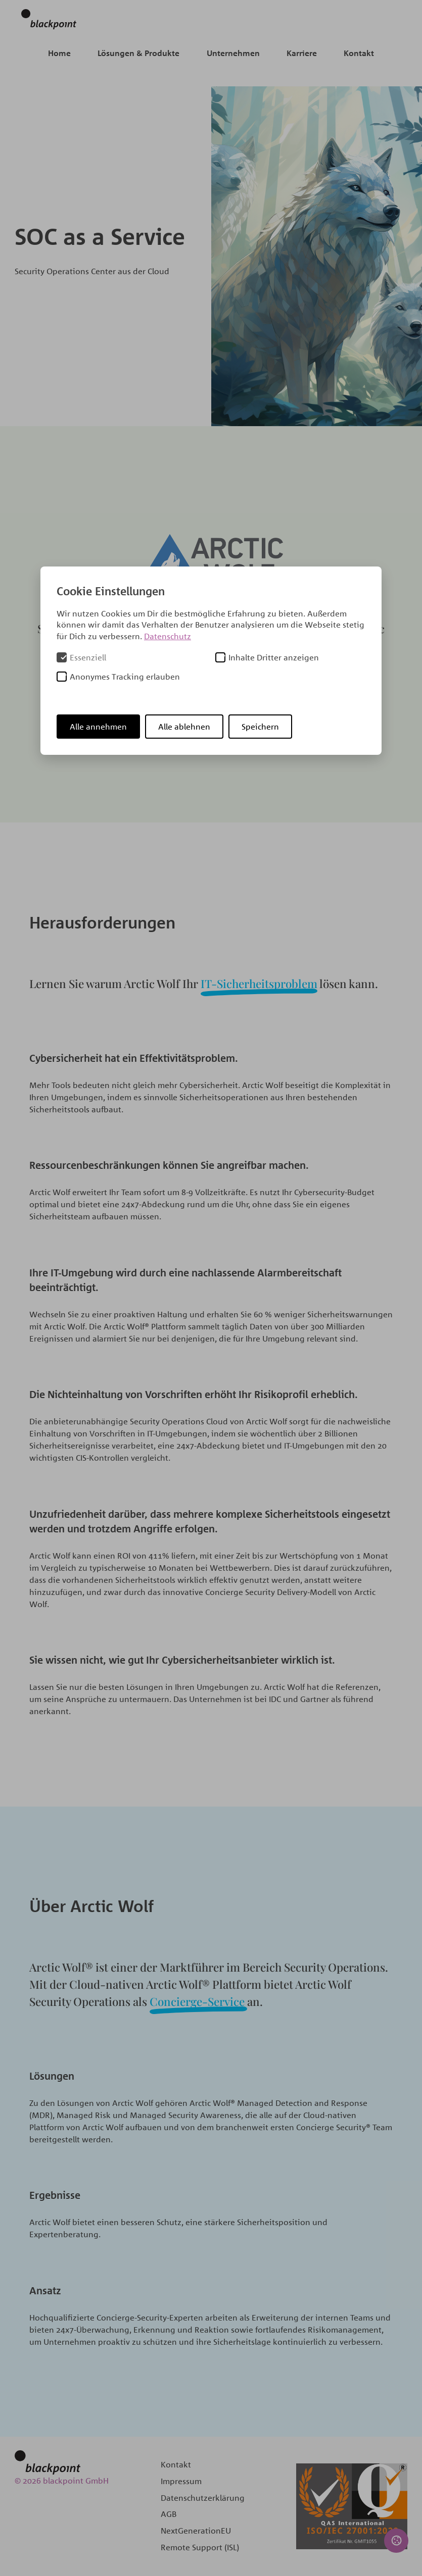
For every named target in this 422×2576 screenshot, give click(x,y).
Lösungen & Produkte (138, 53)
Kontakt (359, 53)
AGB (168, 2514)
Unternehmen (233, 53)
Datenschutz (167, 636)
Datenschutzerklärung (203, 2498)
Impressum (181, 2481)
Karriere (302, 53)
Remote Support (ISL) (200, 2547)
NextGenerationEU (196, 2531)
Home (59, 53)
